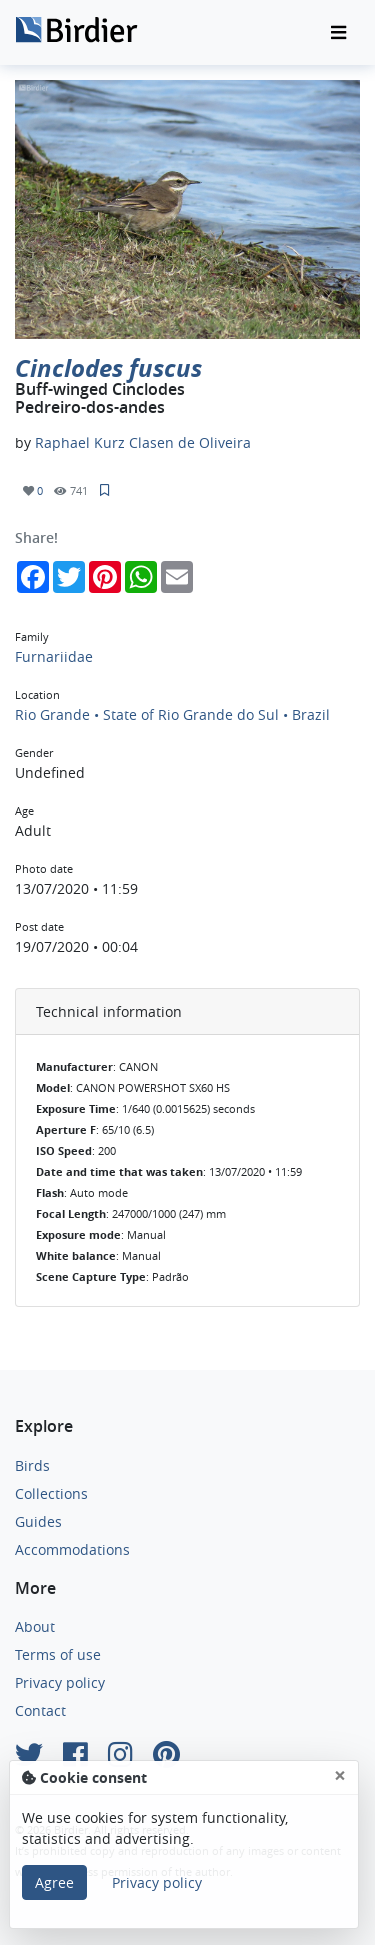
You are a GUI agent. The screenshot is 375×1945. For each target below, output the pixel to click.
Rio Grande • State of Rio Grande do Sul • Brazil (172, 714)
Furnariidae (54, 656)
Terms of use (58, 1654)
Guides (38, 1521)
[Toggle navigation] (338, 33)
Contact (40, 1710)
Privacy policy (60, 1682)
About (35, 1626)
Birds (32, 1465)
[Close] (340, 1775)
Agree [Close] (54, 1882)
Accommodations (72, 1549)
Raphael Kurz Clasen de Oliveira (143, 442)
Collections (51, 1493)
